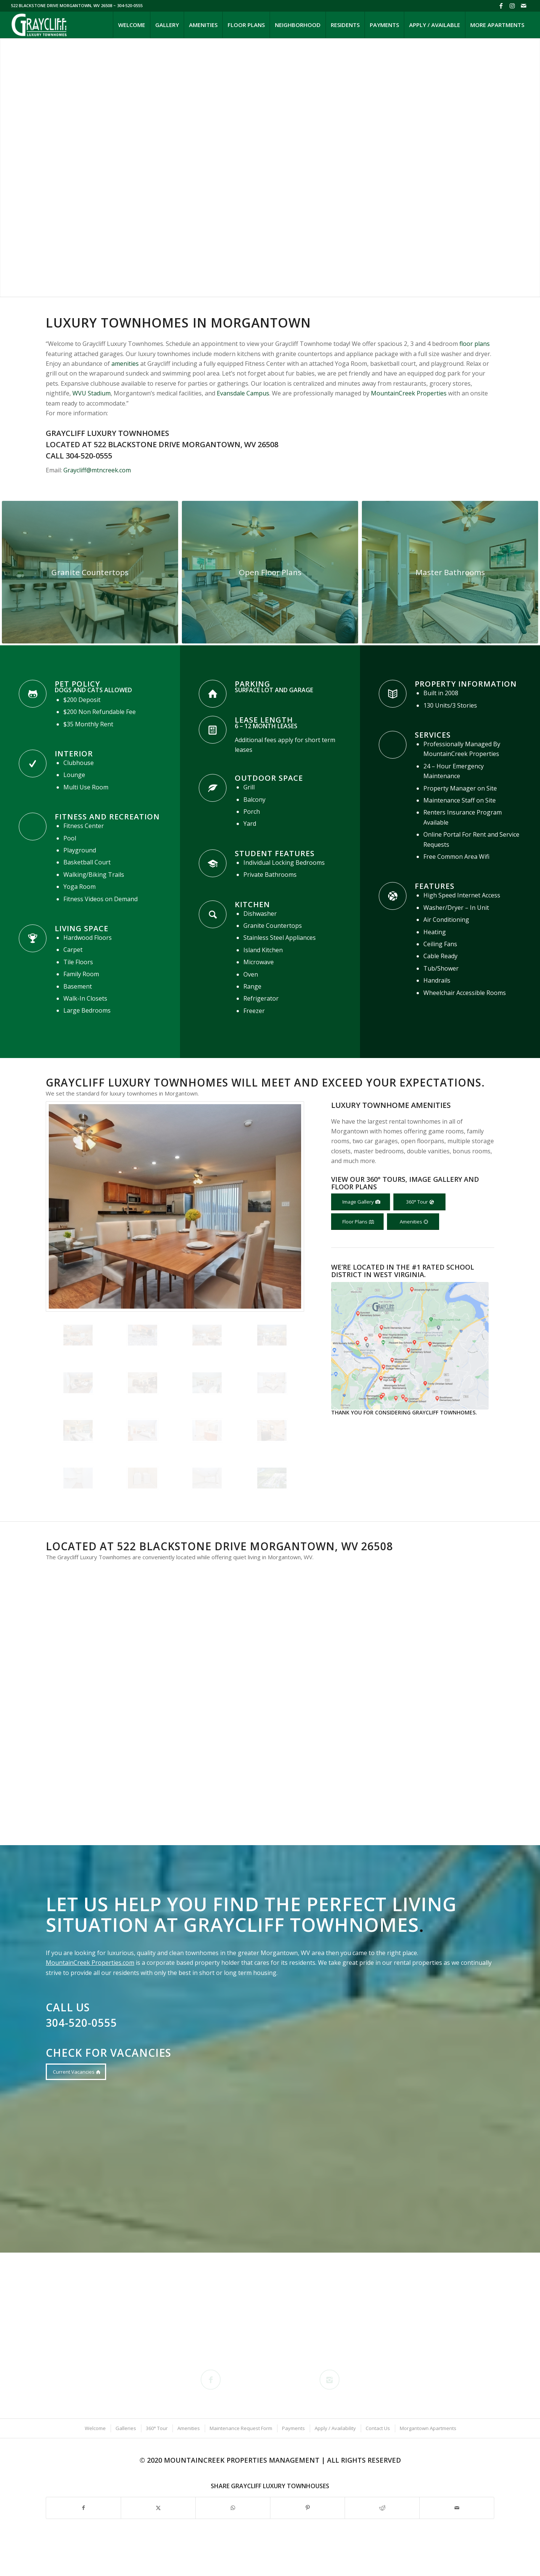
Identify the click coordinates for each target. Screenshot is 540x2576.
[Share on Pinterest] (307, 2507)
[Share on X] (158, 2507)
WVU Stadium (91, 393)
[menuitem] (131, 25)
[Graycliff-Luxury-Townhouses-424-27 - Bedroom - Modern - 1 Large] (450, 572)
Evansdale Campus (243, 393)
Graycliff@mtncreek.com (97, 470)
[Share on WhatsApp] (233, 2507)
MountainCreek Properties (409, 393)
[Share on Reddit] (382, 2507)
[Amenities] (413, 1221)
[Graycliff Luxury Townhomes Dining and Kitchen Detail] (90, 572)
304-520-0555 (89, 456)
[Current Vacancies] (76, 2072)
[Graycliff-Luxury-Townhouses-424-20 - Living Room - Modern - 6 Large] (270, 572)
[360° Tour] (419, 1201)
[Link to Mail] (523, 5)
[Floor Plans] (357, 1221)
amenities (125, 363)
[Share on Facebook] (83, 2507)
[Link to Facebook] (500, 5)
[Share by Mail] (457, 2507)
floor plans (474, 344)
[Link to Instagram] (512, 5)
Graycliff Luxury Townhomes (107, 433)
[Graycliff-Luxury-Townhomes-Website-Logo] (39, 25)
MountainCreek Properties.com (90, 1962)
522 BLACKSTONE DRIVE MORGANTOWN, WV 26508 (62, 5)
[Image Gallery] (360, 1201)
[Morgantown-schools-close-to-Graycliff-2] (410, 1346)
